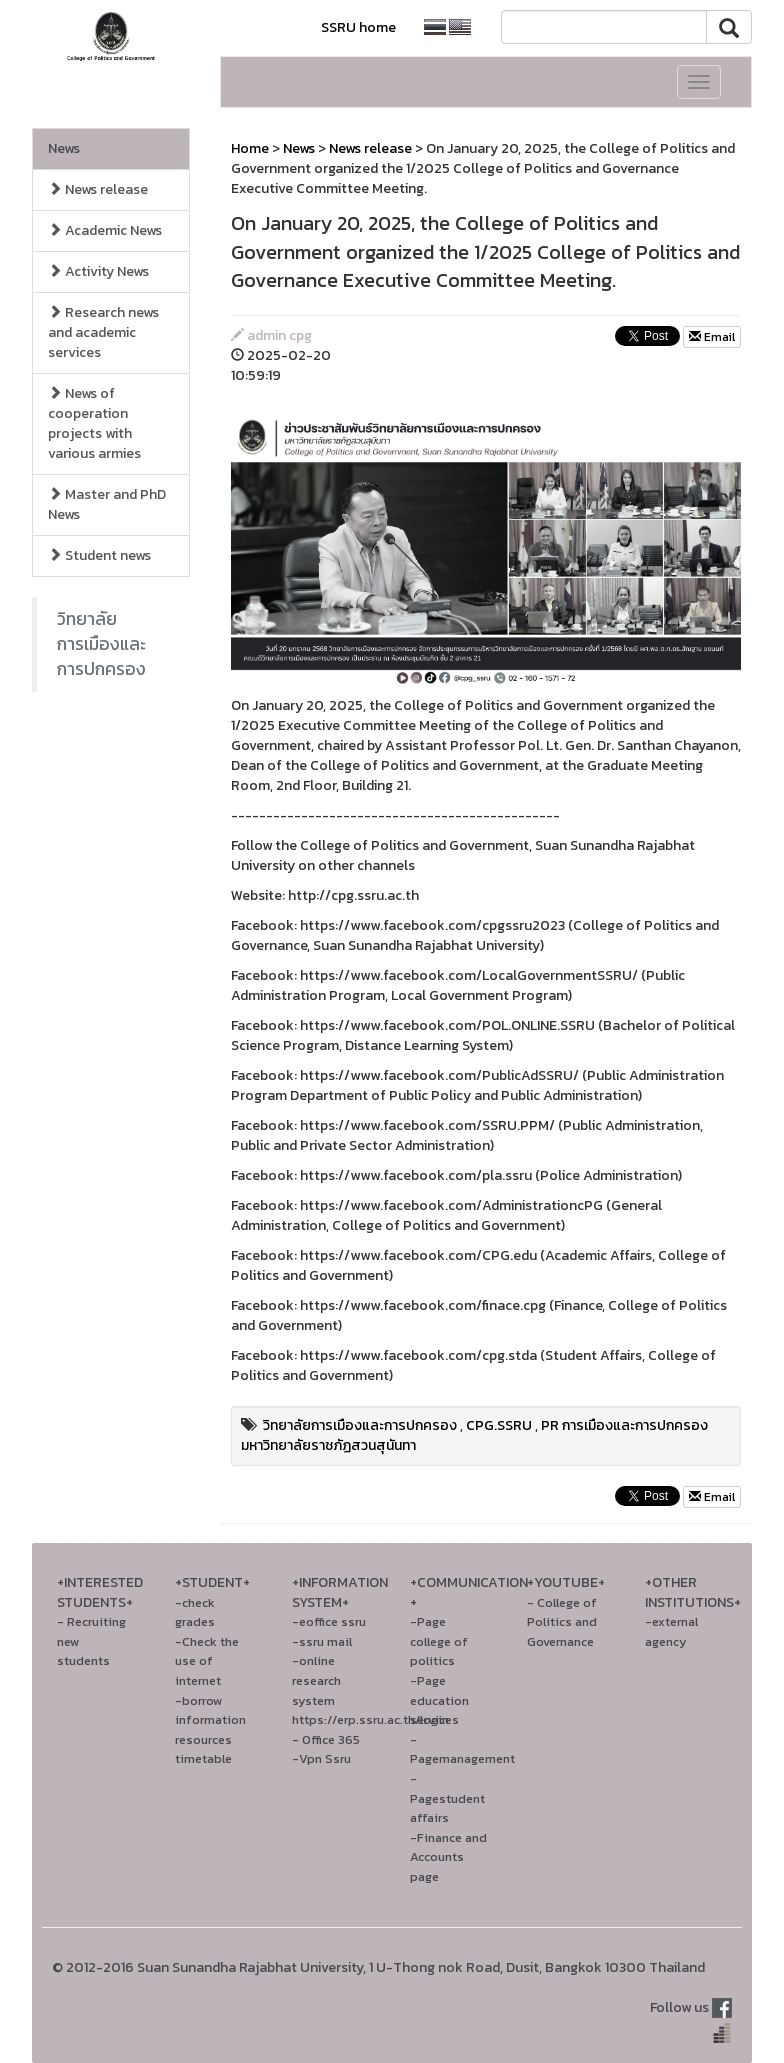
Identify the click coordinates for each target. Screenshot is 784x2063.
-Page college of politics (439, 1641)
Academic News (105, 230)
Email (712, 337)
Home (250, 148)
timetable (203, 1758)
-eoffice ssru (329, 1621)
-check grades (195, 1612)
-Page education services (439, 1700)
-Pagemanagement (462, 1749)
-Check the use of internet (207, 1661)
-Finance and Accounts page (448, 1857)
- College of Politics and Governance (562, 1622)
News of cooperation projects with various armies (94, 423)
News (64, 148)
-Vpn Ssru (321, 1758)
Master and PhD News (107, 504)
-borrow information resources (210, 1720)
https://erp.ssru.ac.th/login (370, 1719)
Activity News (98, 271)
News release (98, 189)
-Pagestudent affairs (447, 1798)
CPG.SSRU (499, 1425)
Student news (99, 555)
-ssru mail (322, 1641)
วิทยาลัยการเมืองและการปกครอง (101, 644)
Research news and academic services (103, 332)
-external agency (671, 1631)
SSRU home (358, 27)
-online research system (316, 1680)
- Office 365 (326, 1739)
